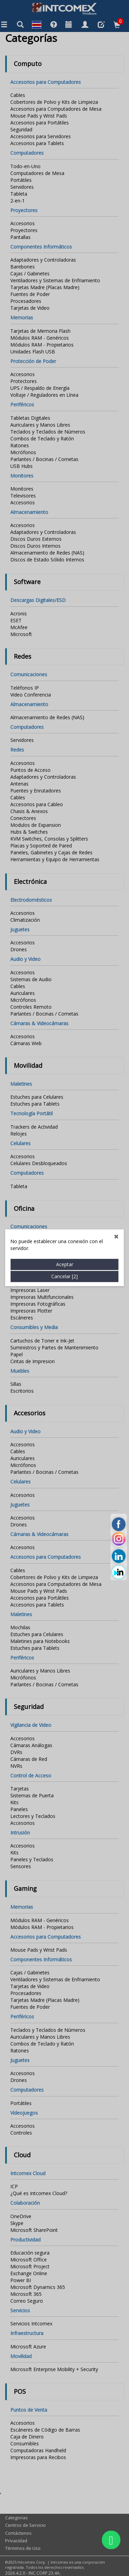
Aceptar (64, 675)
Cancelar (64, 687)
